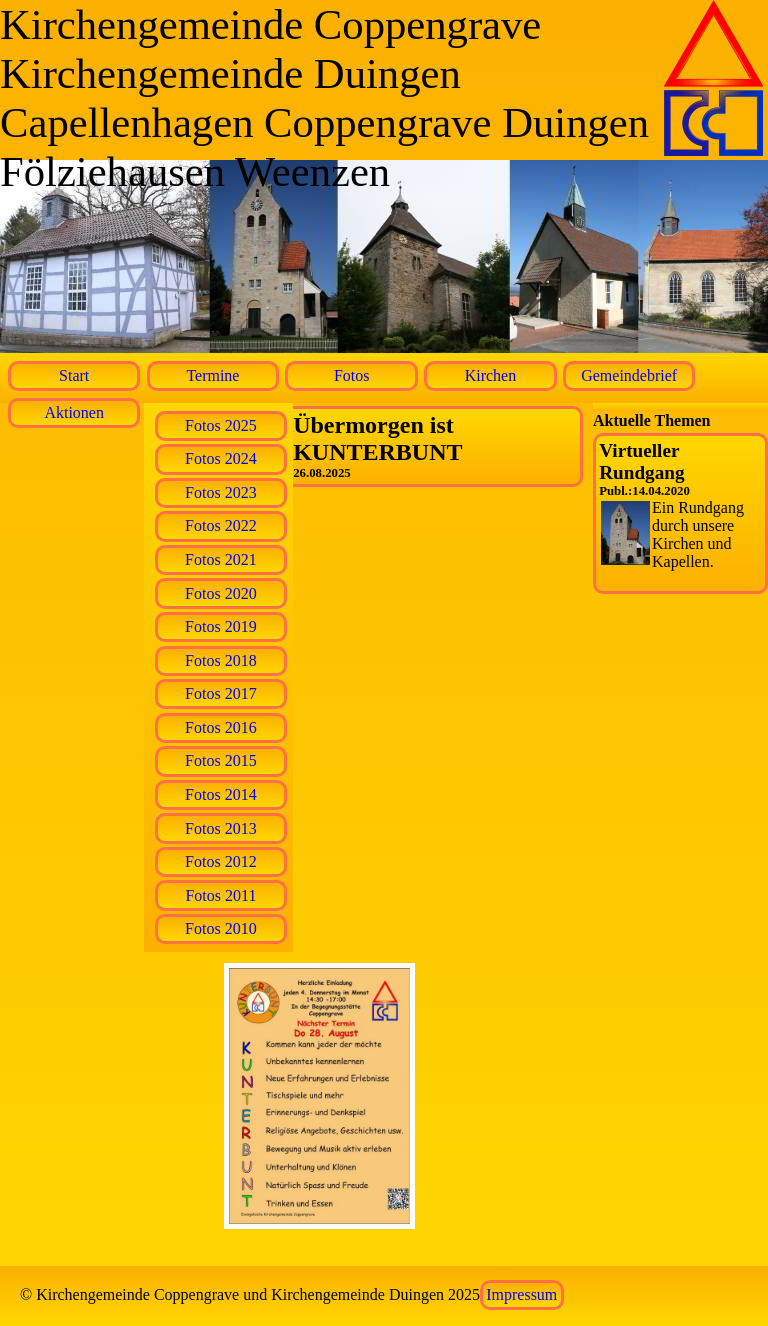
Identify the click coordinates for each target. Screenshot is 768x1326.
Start (74, 375)
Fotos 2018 (221, 660)
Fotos (352, 375)
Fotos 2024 (221, 458)
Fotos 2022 (221, 525)
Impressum (521, 1294)
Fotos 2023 (221, 492)
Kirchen (491, 375)
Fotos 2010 (221, 928)
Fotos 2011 (220, 895)
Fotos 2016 (221, 727)
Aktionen (74, 412)
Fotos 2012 (221, 861)
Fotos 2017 (221, 693)
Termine (212, 375)
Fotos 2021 (221, 559)
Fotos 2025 (221, 425)
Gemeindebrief (629, 375)
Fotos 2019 (221, 626)
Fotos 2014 (221, 794)
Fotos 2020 (221, 593)
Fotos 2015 (221, 760)
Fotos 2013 (221, 828)
